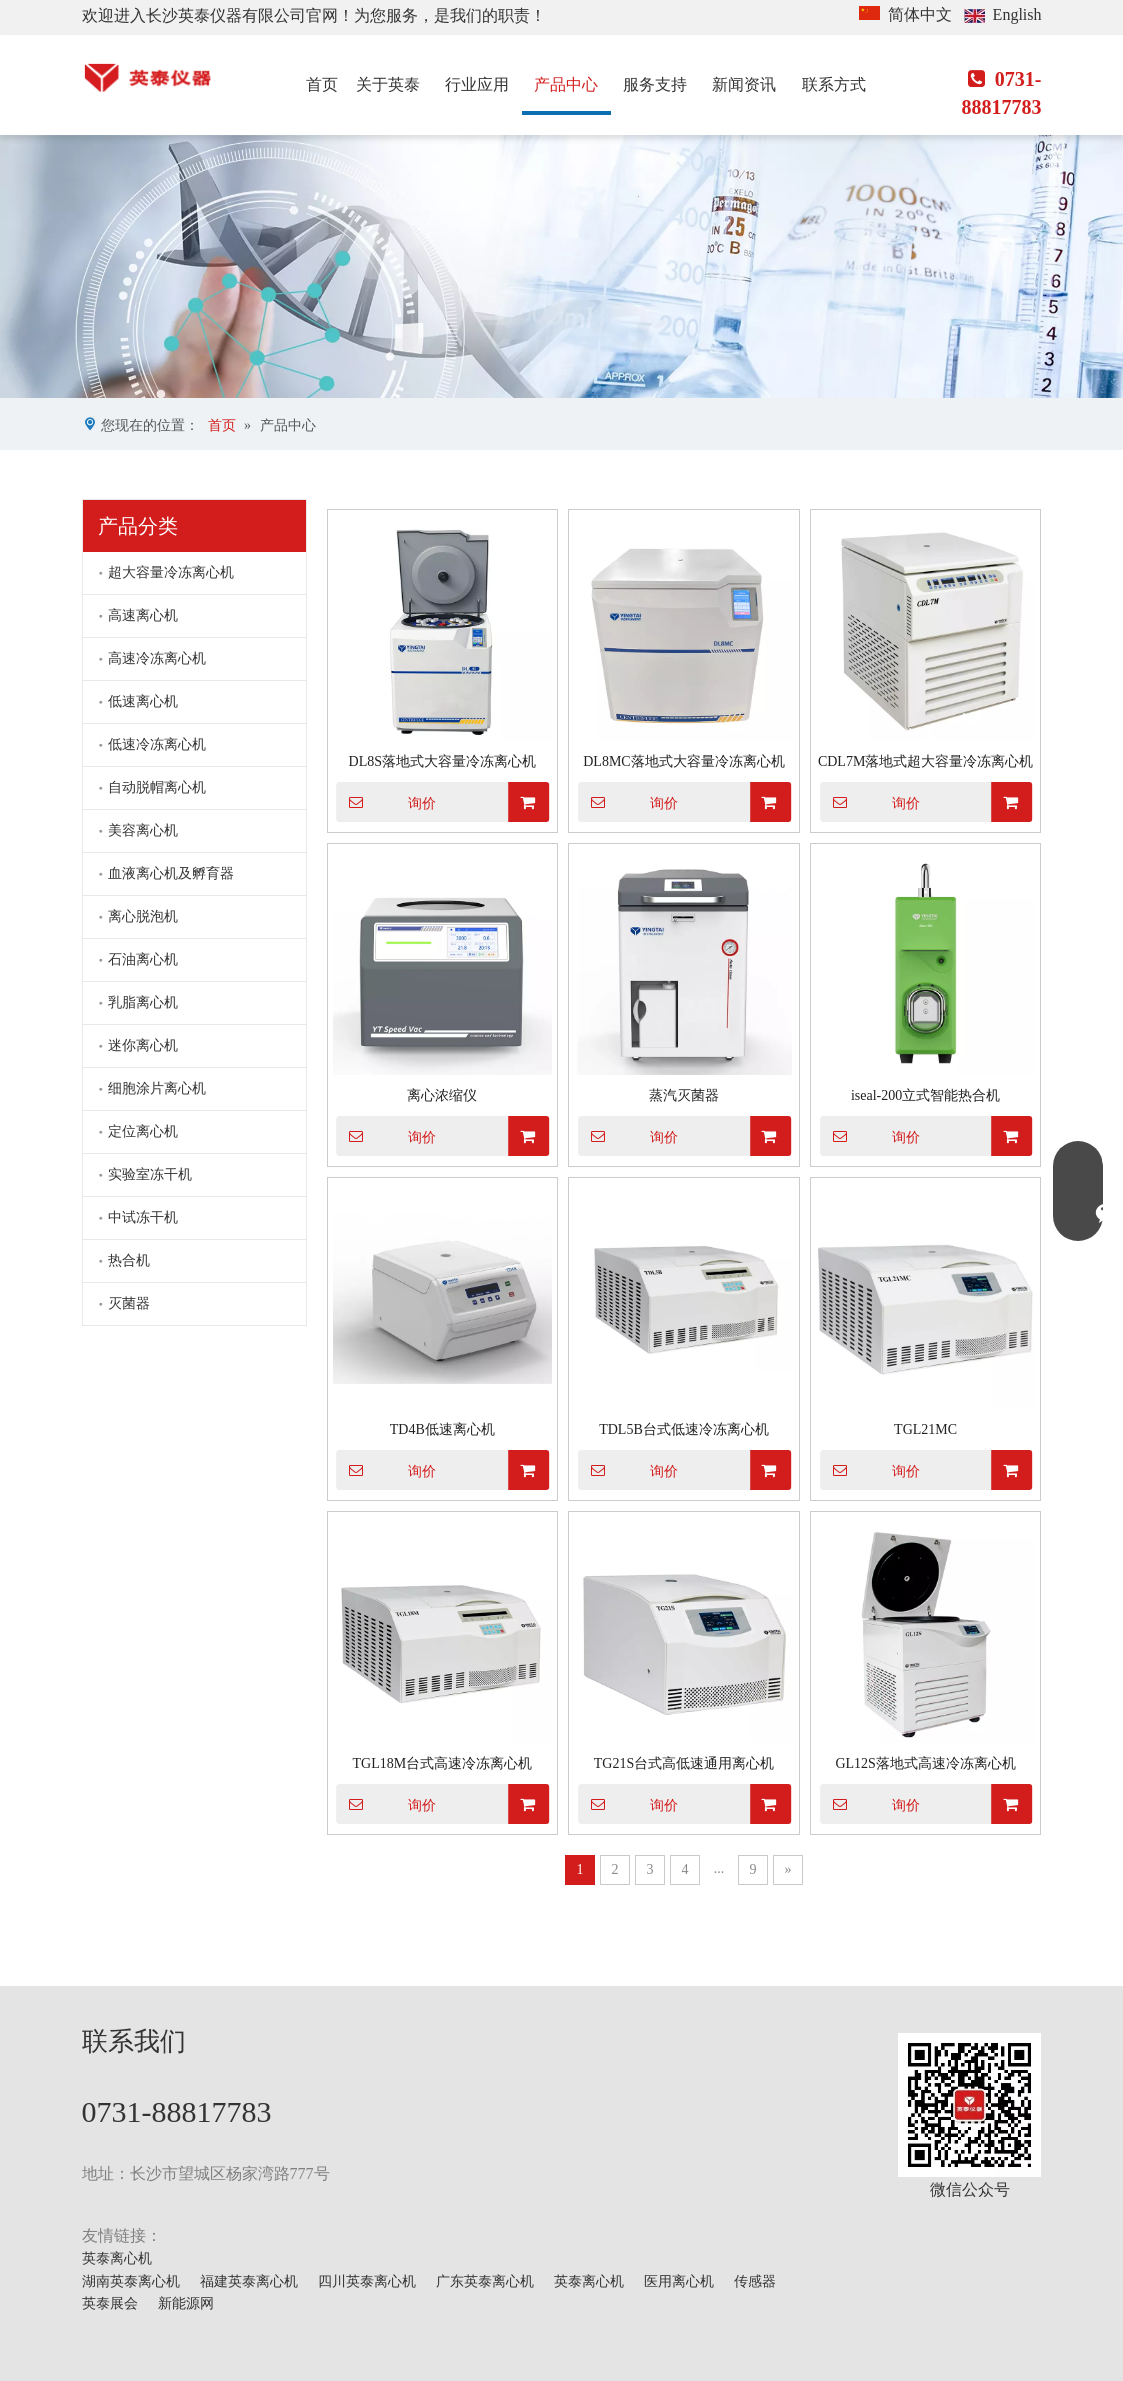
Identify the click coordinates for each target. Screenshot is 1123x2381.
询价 (386, 802)
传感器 (755, 2281)
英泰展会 (110, 2303)
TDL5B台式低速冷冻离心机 (684, 1429)
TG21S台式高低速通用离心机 (684, 1763)
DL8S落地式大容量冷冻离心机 (442, 761)
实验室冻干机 (150, 1174)
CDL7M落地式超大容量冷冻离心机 (925, 761)
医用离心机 (679, 2281)
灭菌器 (129, 1303)
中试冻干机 (143, 1217)
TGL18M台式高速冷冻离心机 (442, 1763)
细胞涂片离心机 (157, 1088)
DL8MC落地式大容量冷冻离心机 (683, 761)
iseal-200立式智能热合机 (925, 1095)
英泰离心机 (117, 2258)
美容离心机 (143, 830)
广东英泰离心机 (485, 2281)
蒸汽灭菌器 (684, 1095)
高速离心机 (143, 615)
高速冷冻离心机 (157, 658)
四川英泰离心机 (367, 2281)
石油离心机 (143, 959)
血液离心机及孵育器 (171, 873)
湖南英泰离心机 (131, 2281)
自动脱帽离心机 (157, 787)
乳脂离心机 (143, 1002)
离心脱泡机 (143, 916)
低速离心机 (143, 701)
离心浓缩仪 (442, 1095)
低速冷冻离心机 (157, 744)
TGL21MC (925, 1429)
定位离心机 (143, 1131)
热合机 (129, 1260)
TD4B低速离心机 (442, 1429)
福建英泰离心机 (249, 2281)
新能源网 (186, 2303)
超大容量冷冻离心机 (171, 572)
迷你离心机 (143, 1045)
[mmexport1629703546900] (969, 2104)
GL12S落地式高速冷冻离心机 (925, 1763)
